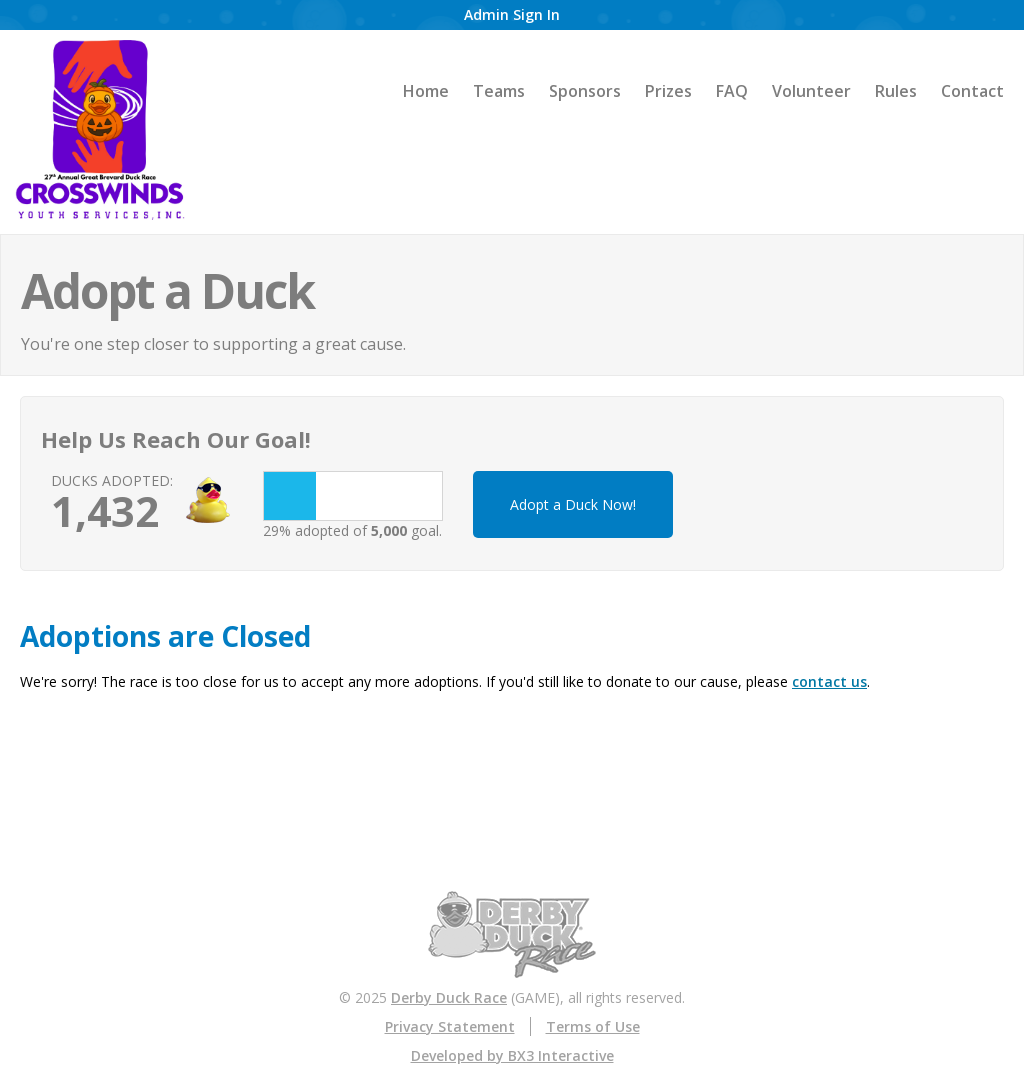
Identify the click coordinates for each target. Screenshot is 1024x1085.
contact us (829, 681)
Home (426, 91)
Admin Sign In (512, 14)
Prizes (668, 91)
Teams (499, 91)
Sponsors (585, 91)
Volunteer (811, 91)
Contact (972, 91)
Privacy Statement (450, 1026)
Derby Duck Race (449, 997)
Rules (896, 91)
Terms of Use (593, 1026)
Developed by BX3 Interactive (512, 1055)
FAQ (732, 91)
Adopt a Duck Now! (573, 504)
